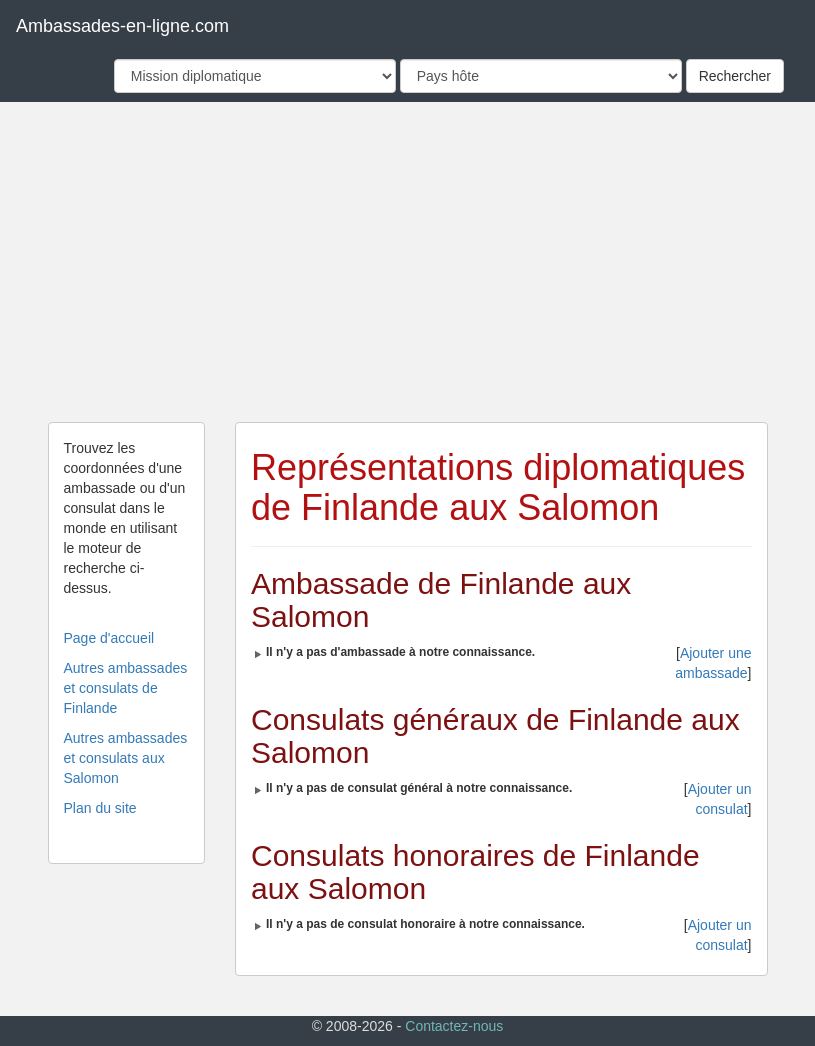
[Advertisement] (408, 262)
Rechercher (735, 76)
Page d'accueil (109, 638)
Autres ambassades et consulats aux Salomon (126, 758)
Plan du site (100, 808)
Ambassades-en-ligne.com (122, 26)
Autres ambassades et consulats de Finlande (126, 688)
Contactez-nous (454, 1026)
